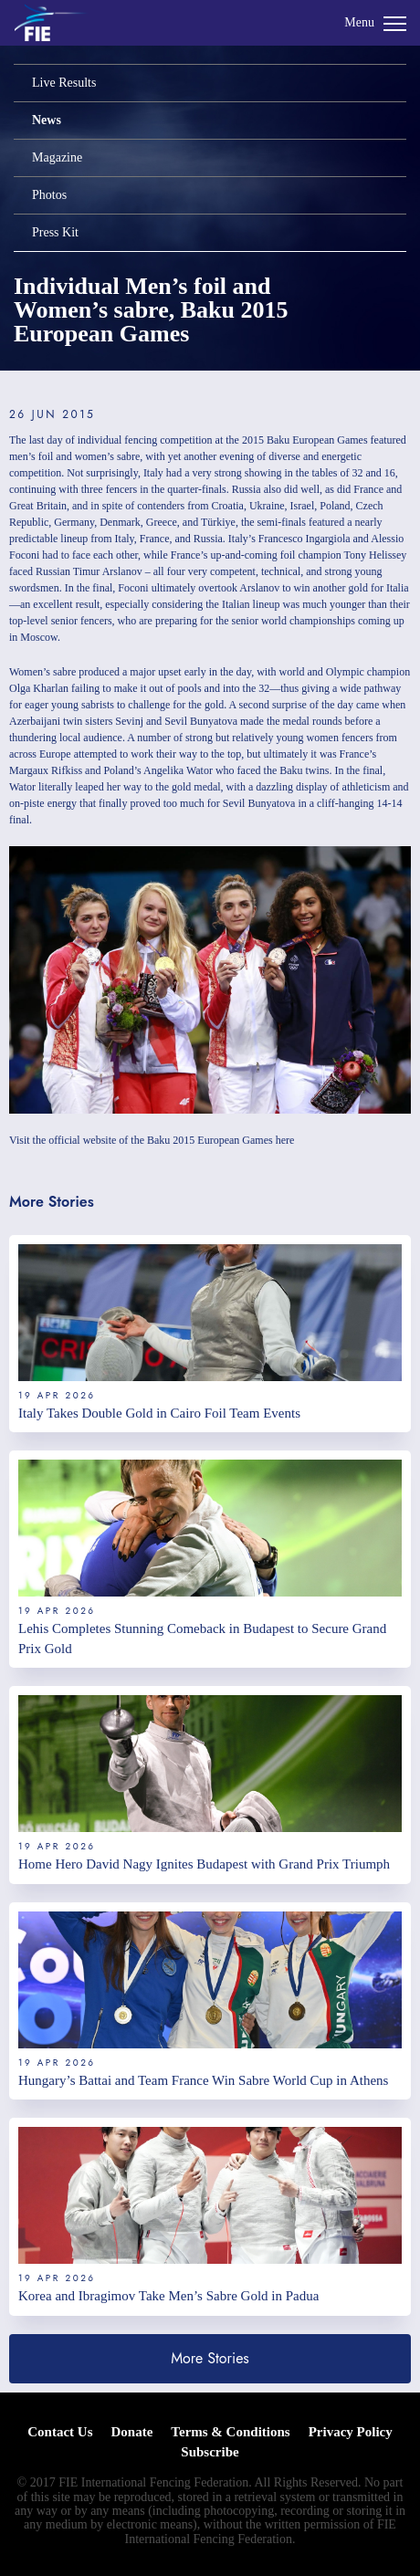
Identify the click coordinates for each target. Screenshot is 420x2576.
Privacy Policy (351, 2431)
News (46, 120)
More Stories (210, 2358)
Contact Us (59, 2431)
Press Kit (55, 232)
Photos (49, 195)
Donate (132, 2431)
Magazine (57, 157)
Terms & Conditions (230, 2431)
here (285, 1140)
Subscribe (209, 2452)
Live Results (64, 82)
